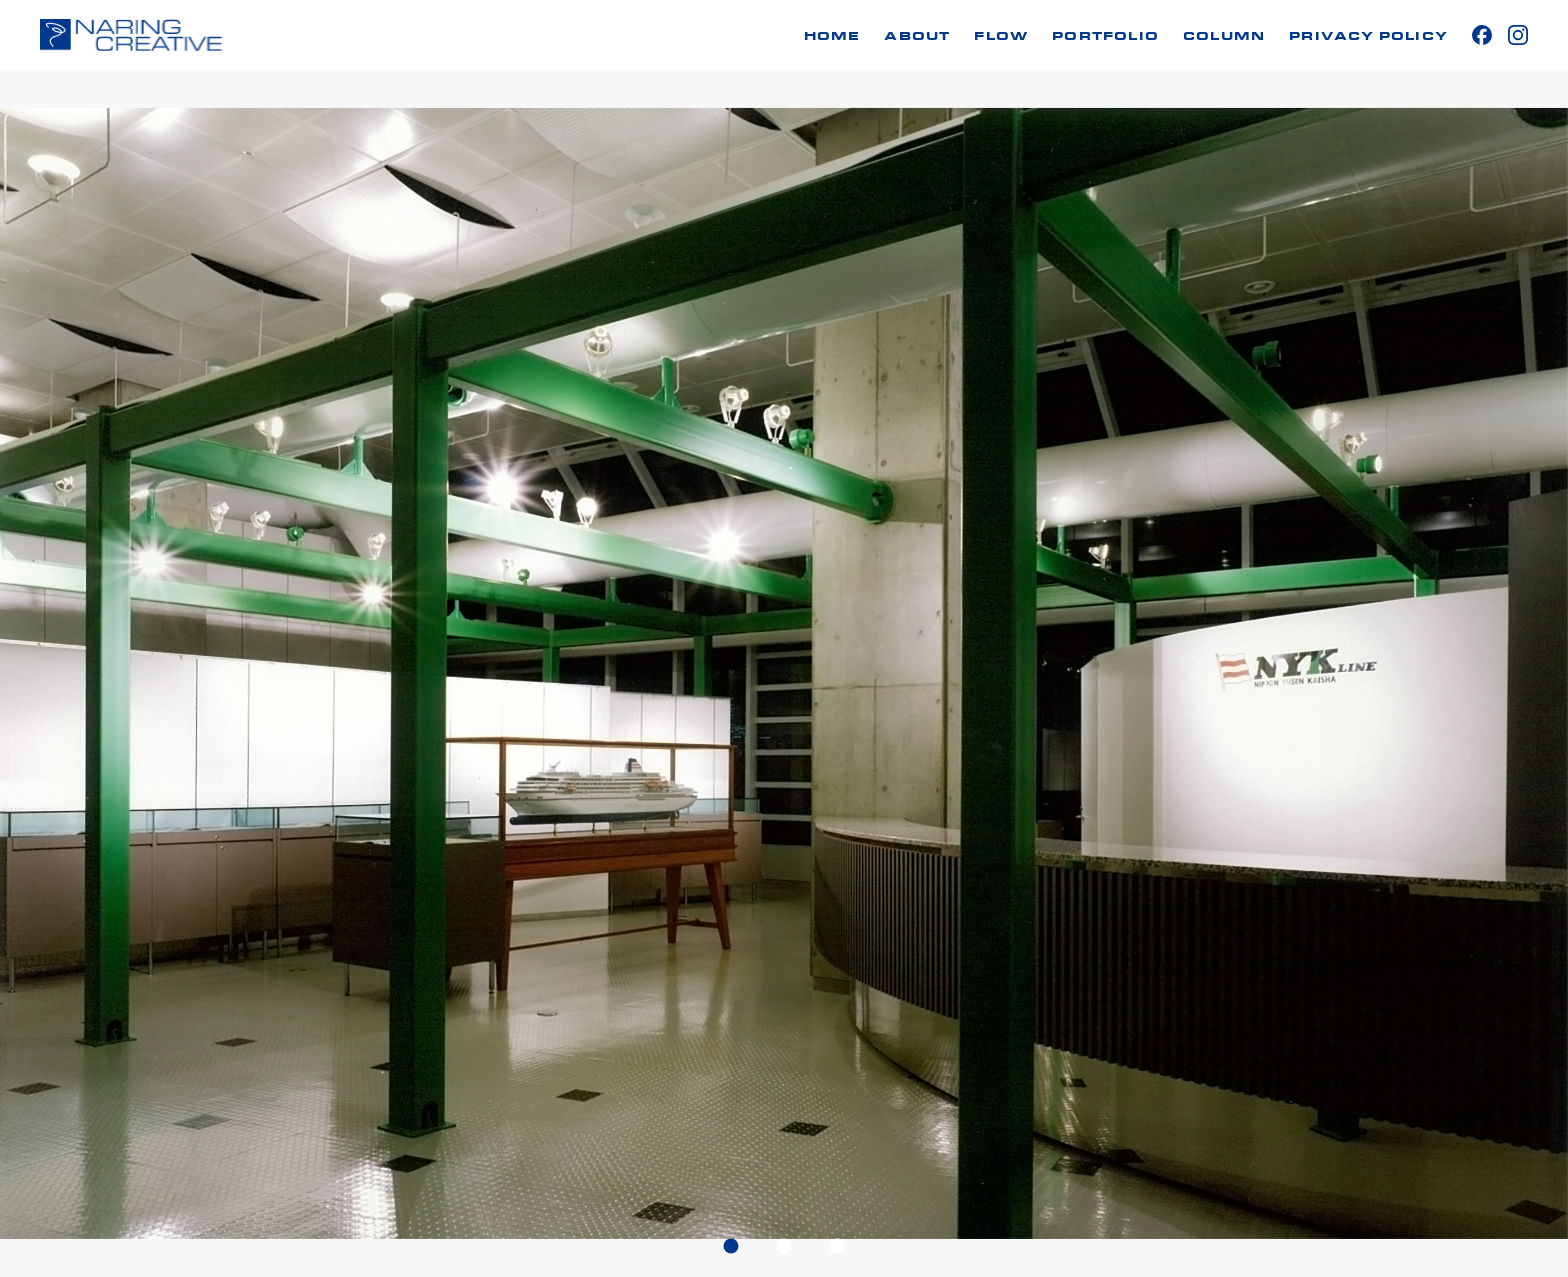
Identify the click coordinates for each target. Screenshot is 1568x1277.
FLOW (1001, 37)
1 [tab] (731, 1245)
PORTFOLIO (1105, 37)
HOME (832, 37)
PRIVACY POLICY (1368, 37)
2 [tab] (784, 1245)
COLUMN (1224, 37)
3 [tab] (837, 1245)
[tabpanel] (784, 673)
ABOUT (917, 37)
